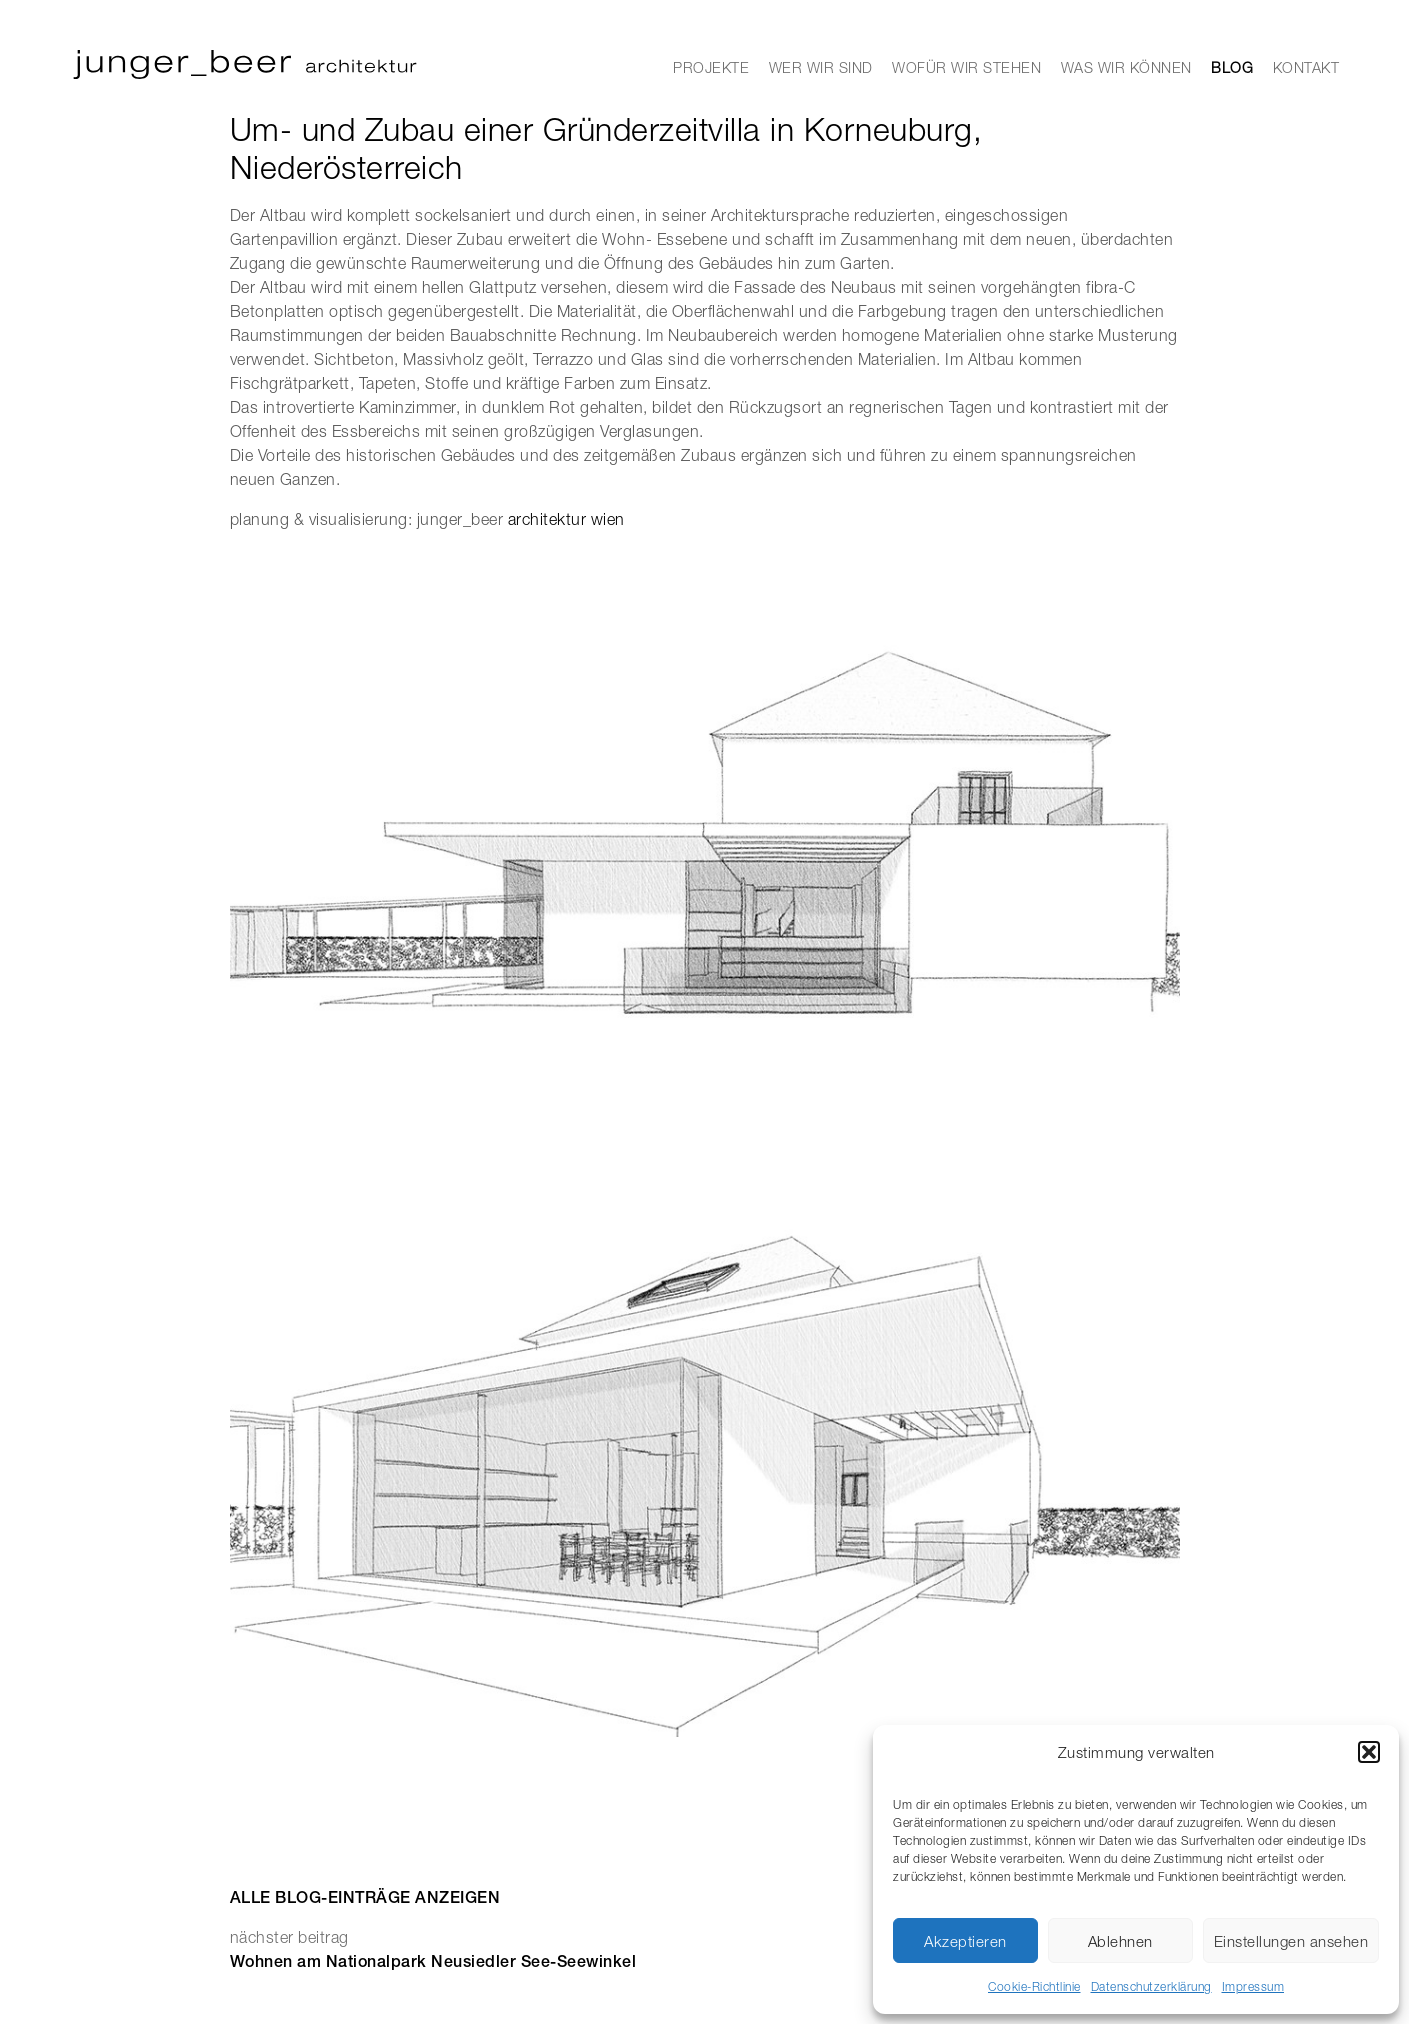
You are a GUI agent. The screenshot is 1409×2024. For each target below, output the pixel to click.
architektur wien (566, 519)
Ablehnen (1120, 1941)
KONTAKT (1306, 67)
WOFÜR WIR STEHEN (966, 67)
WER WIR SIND (821, 67)
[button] (1369, 1752)
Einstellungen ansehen (1291, 1941)
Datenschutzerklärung (1151, 1986)
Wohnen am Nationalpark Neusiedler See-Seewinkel (433, 1961)
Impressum (1253, 1986)
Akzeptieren (965, 1941)
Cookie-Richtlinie (1034, 1986)
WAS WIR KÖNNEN (1126, 67)
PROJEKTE (711, 67)
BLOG (1232, 67)
